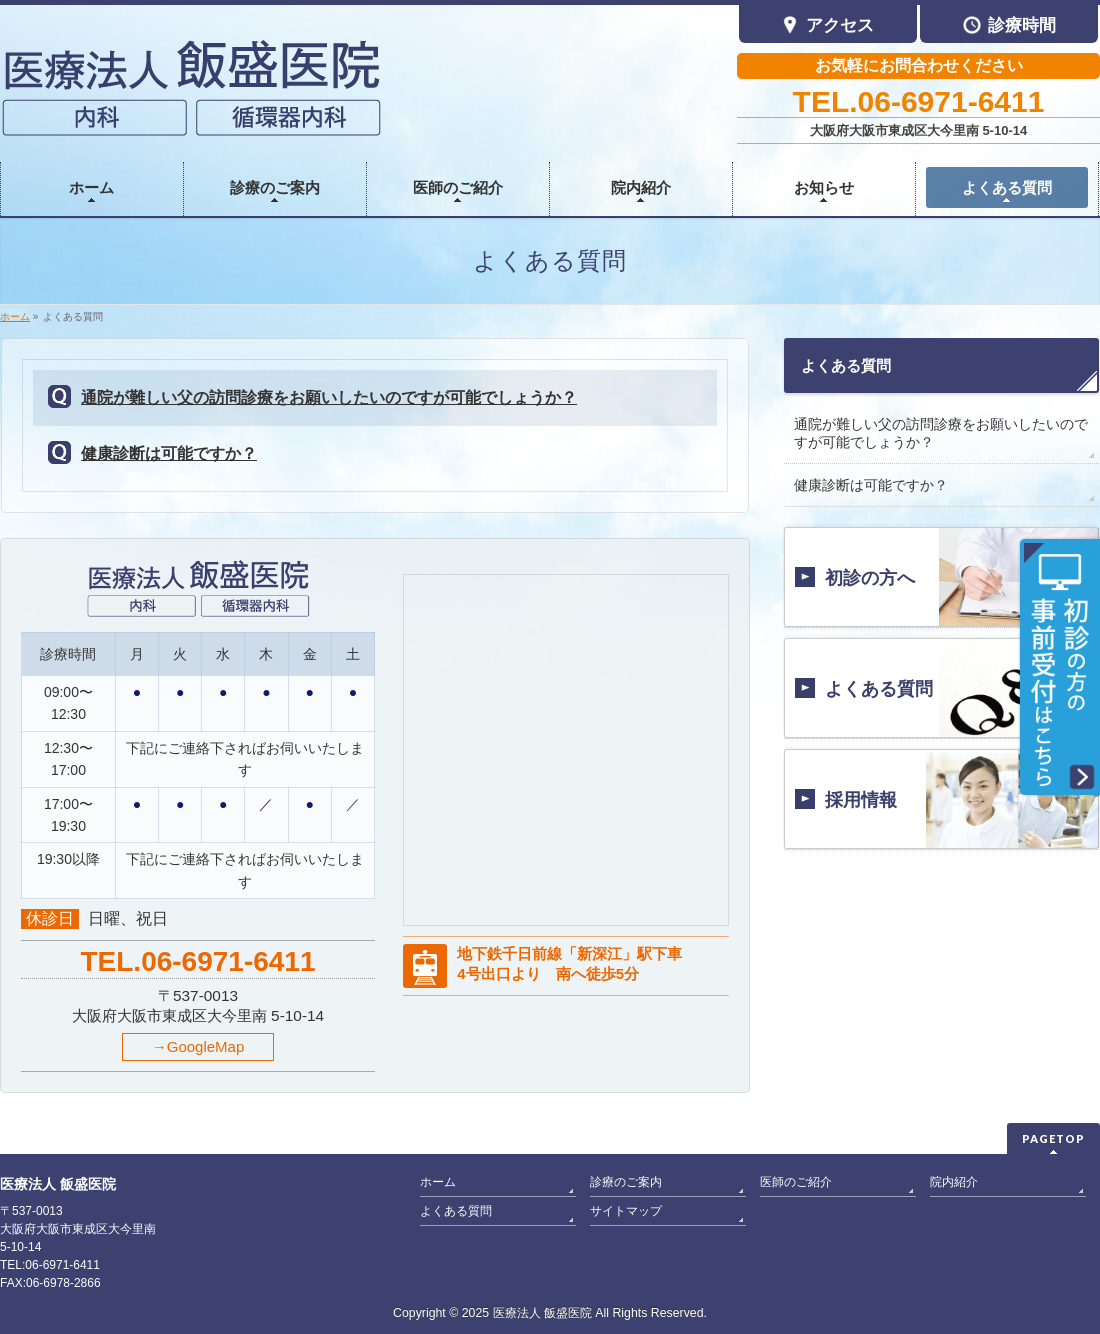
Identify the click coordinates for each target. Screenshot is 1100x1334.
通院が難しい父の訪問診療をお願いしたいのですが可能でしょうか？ (329, 397)
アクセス (827, 26)
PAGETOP (1053, 1138)
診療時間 (1009, 26)
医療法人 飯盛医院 (542, 1313)
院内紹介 (954, 1182)
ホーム (438, 1182)
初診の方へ (870, 578)
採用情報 (861, 800)
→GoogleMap (198, 1046)
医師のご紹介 (796, 1182)
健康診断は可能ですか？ (169, 453)
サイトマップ (626, 1211)
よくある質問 (846, 365)
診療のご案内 (626, 1182)
